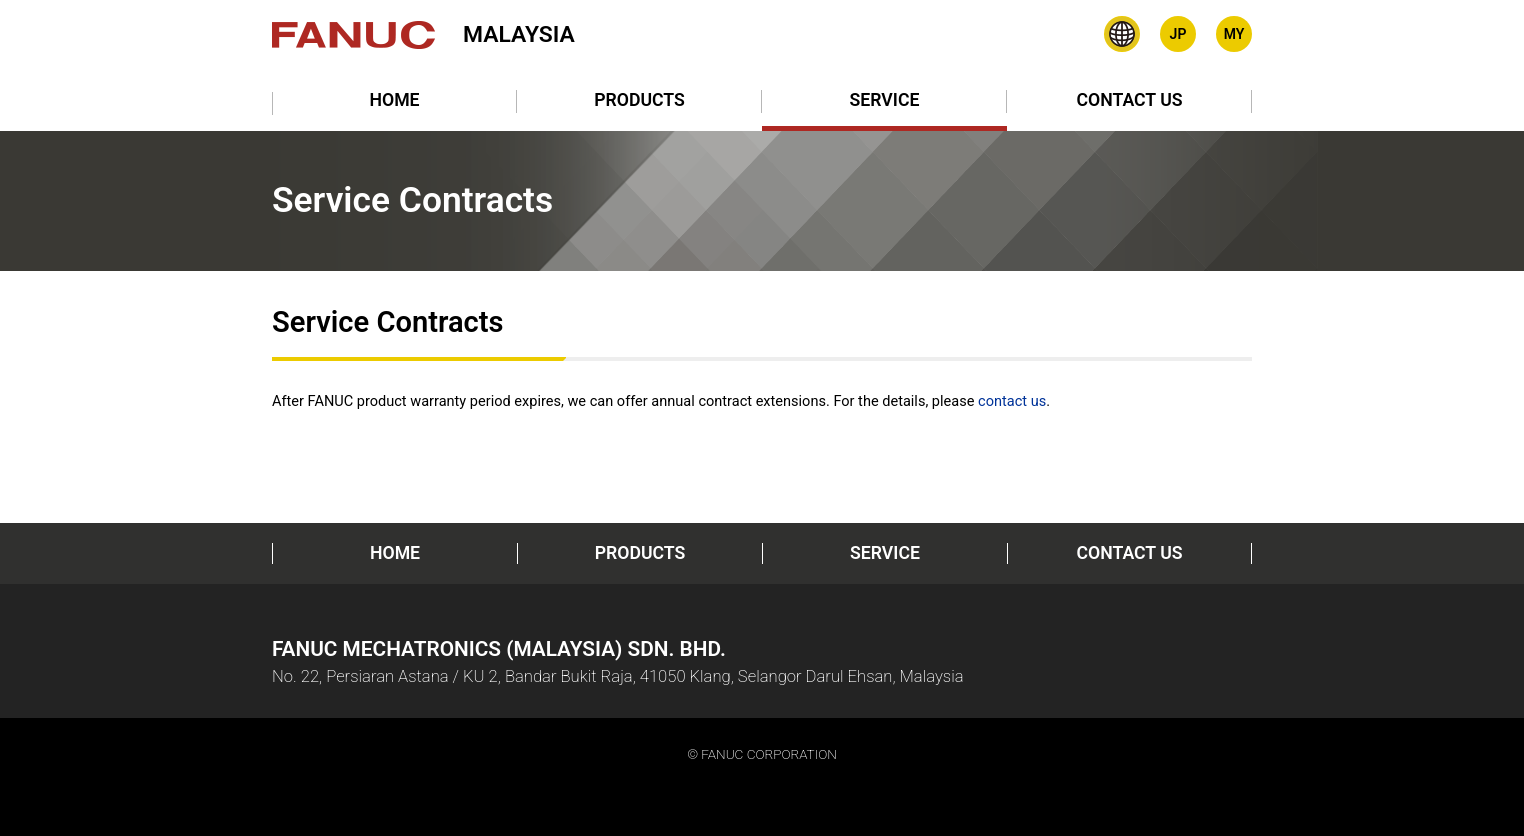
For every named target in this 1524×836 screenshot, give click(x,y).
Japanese (1178, 34)
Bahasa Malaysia (1234, 34)
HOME (394, 100)
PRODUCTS (639, 100)
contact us (1012, 401)
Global (1122, 34)
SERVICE (885, 100)
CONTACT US (1129, 100)
